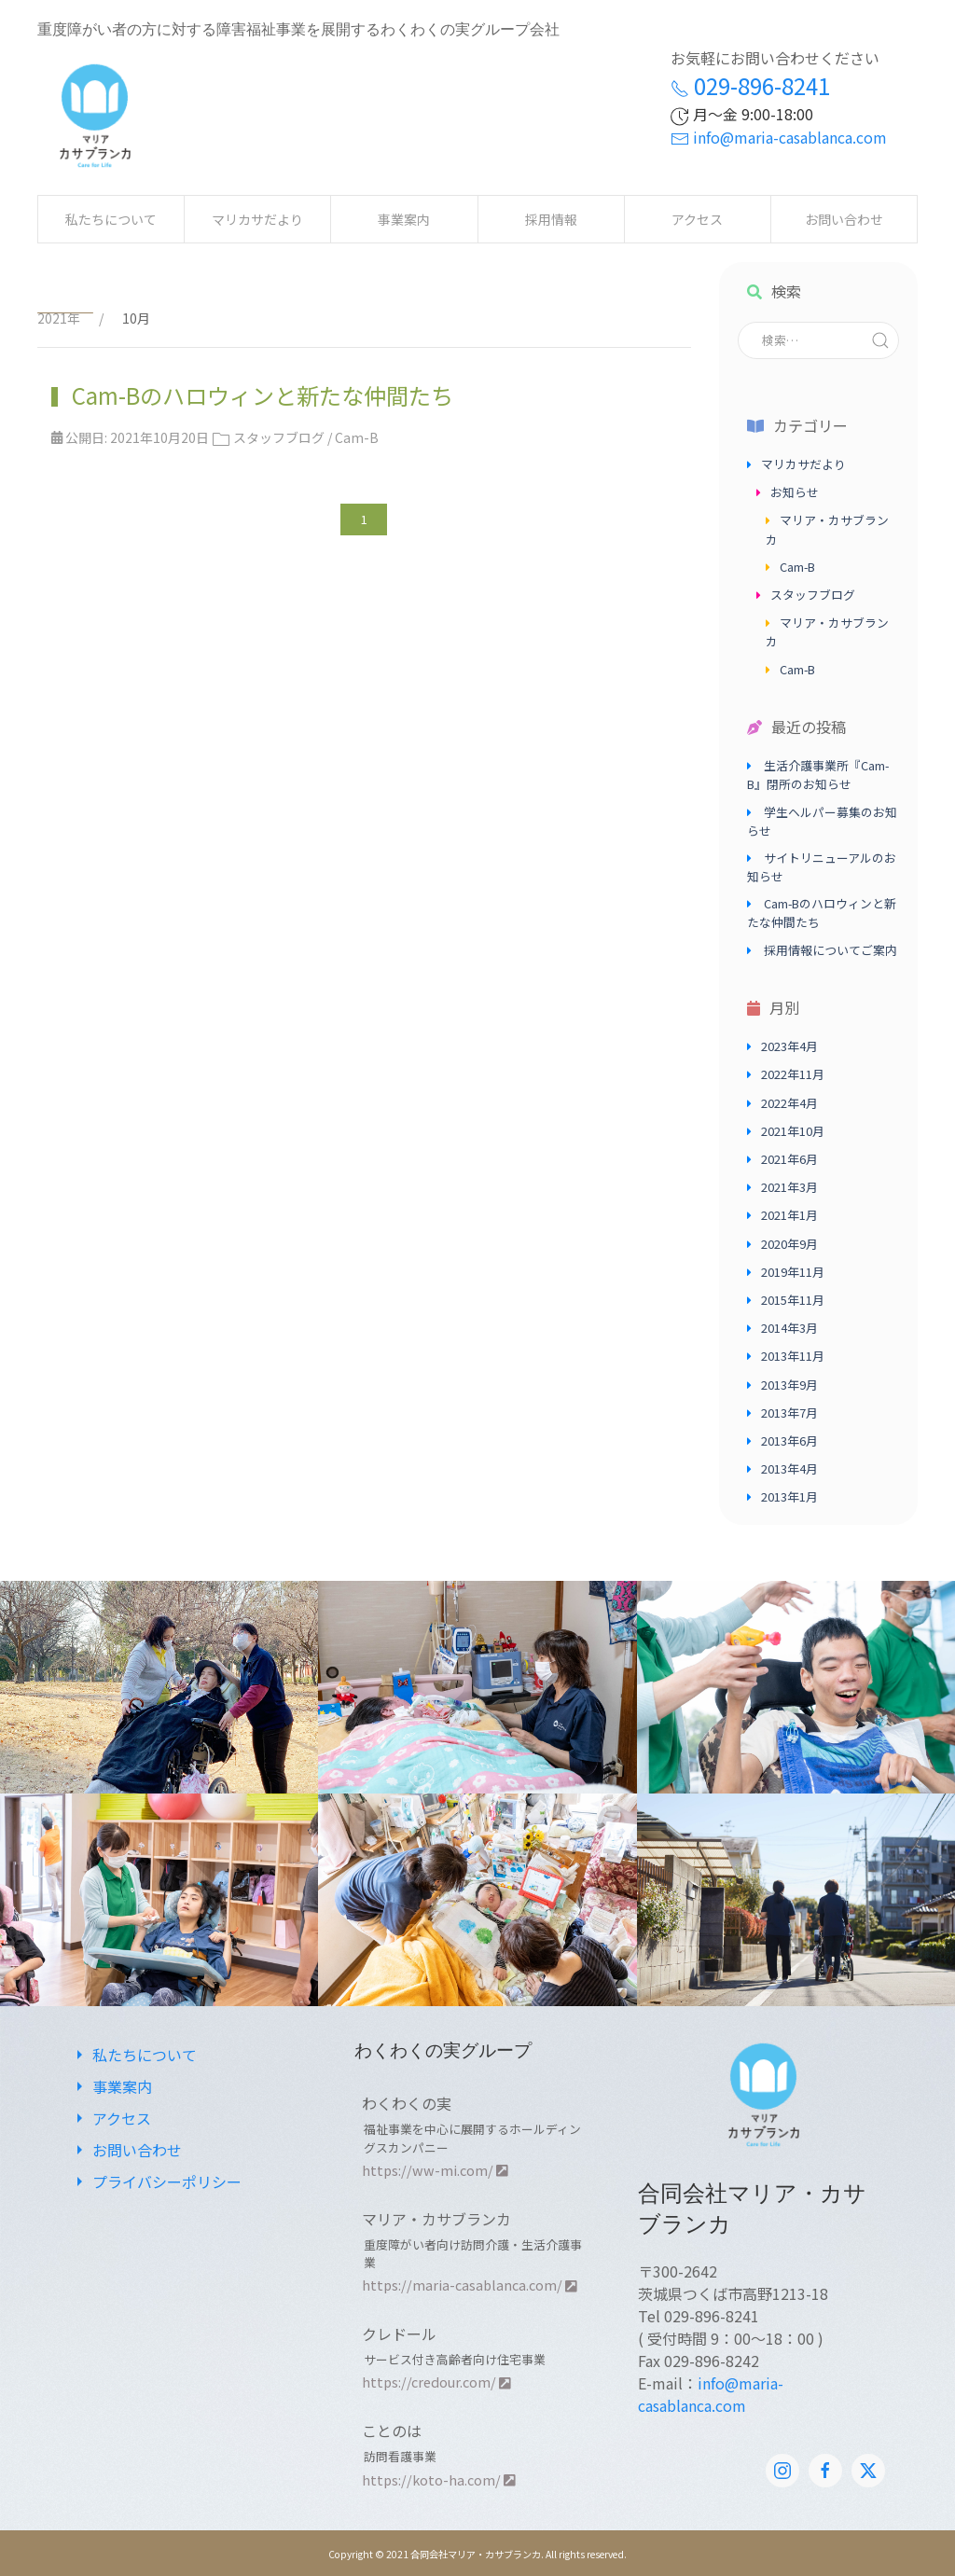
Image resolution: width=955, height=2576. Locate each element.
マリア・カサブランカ (436, 2219)
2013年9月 (789, 1384)
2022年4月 (789, 1103)
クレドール (399, 2333)
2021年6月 (789, 1159)
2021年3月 (789, 1187)
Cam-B (357, 437)
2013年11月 (792, 1355)
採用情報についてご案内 (830, 950)
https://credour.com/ (436, 2381)
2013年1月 (789, 1496)
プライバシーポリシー (156, 2181)
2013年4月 (789, 1468)
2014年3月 (789, 1327)
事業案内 (404, 219)
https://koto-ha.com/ (439, 2479)
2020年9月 (789, 1244)
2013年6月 (789, 1440)
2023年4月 (789, 1046)
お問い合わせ (844, 219)
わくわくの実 (406, 2103)
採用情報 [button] (551, 219)
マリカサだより (257, 219)
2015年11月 (792, 1300)
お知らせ (794, 492)
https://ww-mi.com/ (435, 2170)
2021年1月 (789, 1215)
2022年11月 (792, 1074)
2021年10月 (792, 1131)
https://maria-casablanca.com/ (469, 2284)
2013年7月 (789, 1412)
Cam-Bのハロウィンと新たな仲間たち (260, 395)
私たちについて (111, 219)
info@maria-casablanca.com (779, 137)
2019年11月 (792, 1272)
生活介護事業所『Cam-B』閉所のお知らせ (818, 774)
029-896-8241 (750, 85)
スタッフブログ (279, 437)
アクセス (697, 219)
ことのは (392, 2430)
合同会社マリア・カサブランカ (475, 2554)
